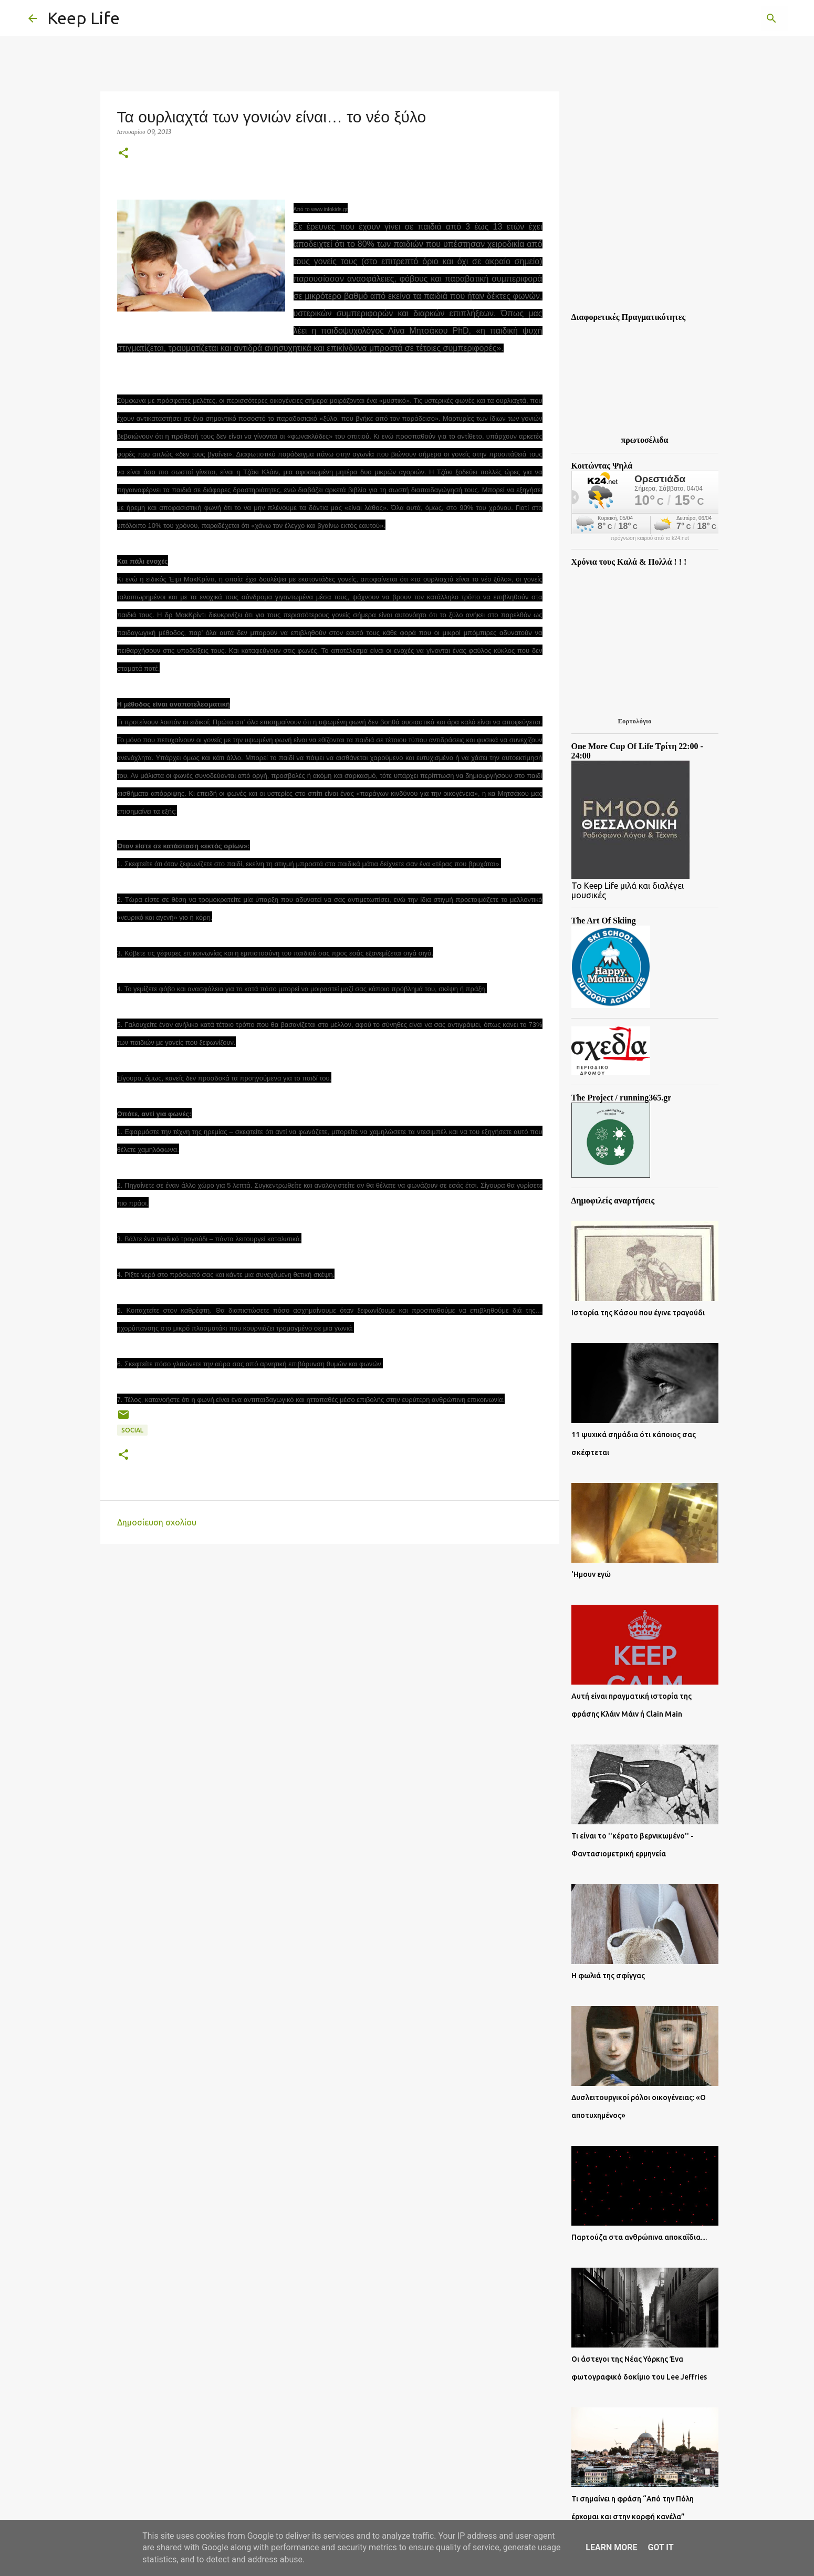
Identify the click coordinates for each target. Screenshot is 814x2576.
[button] (123, 154)
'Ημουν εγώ (591, 1574)
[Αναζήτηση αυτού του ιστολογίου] (732, 18)
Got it (660, 2547)
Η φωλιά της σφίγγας (608, 1975)
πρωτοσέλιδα (645, 439)
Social (132, 1430)
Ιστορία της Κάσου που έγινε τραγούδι (638, 1312)
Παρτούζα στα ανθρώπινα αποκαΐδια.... (639, 2237)
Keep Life (83, 17)
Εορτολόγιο (634, 721)
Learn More (611, 2547)
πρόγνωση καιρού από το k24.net (650, 538)
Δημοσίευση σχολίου (156, 1522)
